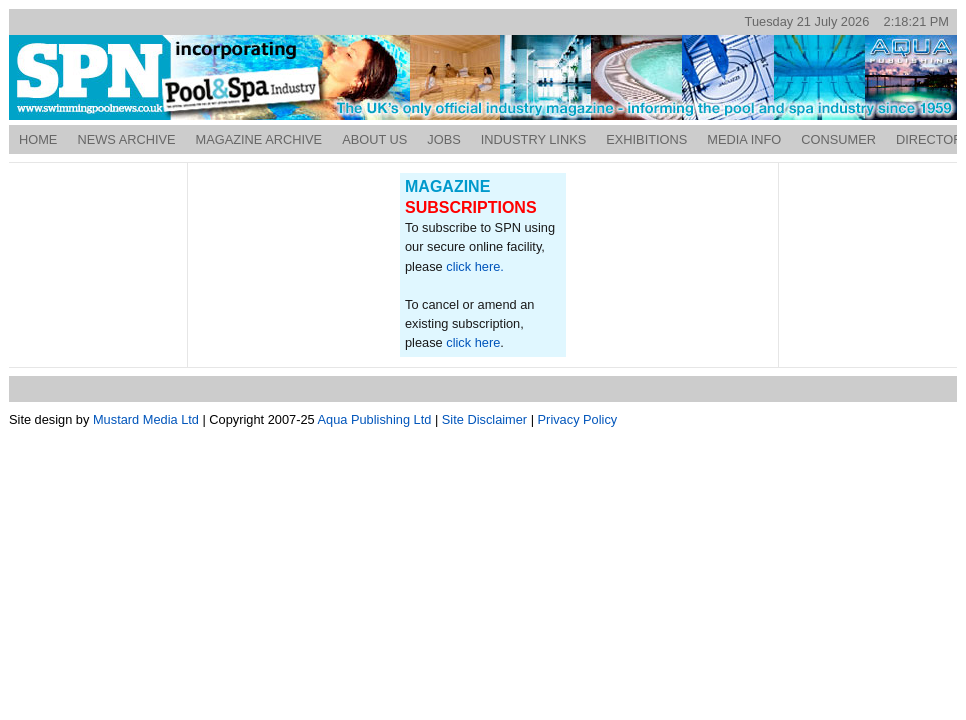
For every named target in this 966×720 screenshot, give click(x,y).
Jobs (443, 139)
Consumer (838, 139)
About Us (374, 139)
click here (473, 342)
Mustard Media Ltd (146, 419)
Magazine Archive (259, 139)
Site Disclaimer (484, 419)
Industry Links (534, 139)
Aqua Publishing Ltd (375, 419)
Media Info (744, 139)
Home (38, 139)
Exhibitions (646, 139)
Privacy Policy (578, 419)
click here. (475, 266)
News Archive (126, 139)
